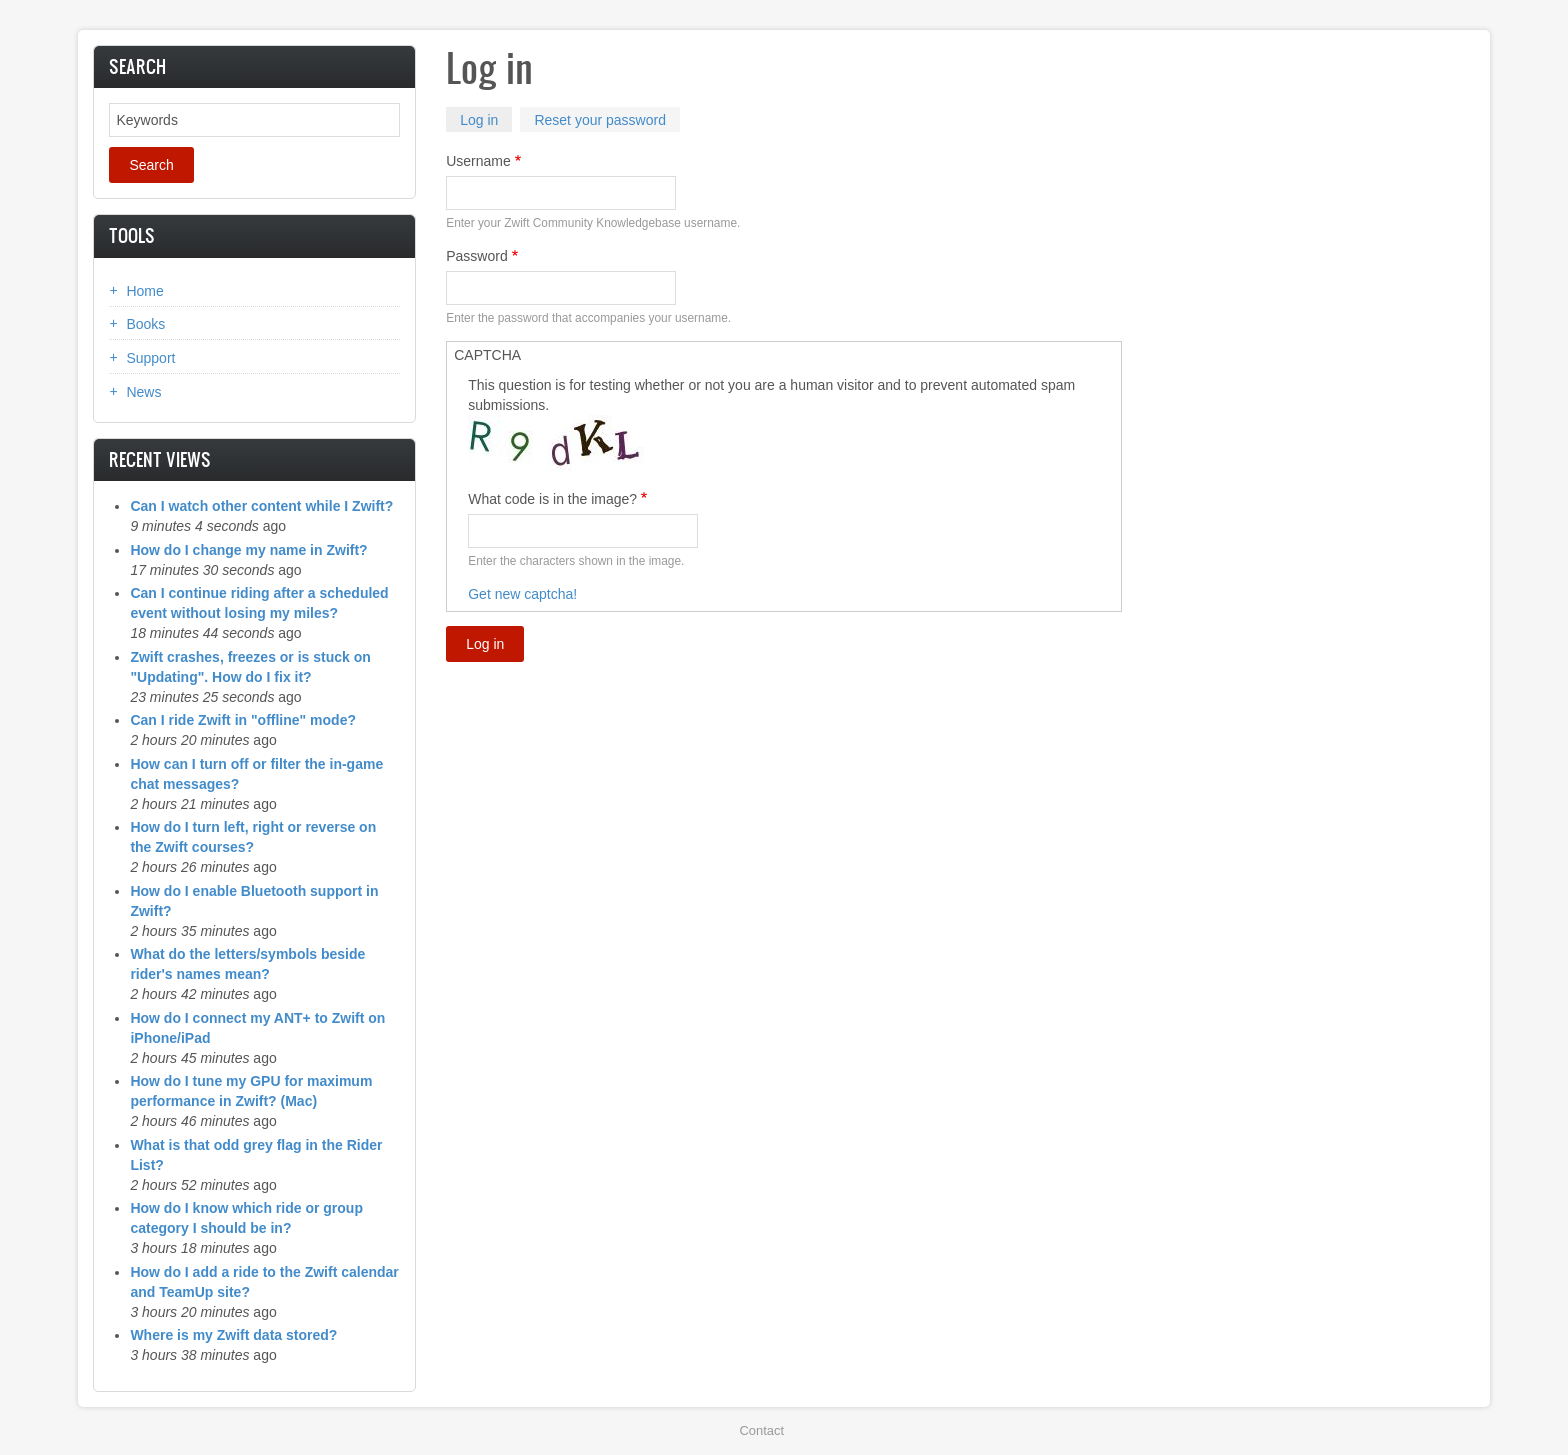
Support (150, 358)
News (143, 392)
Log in (486, 121)
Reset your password (600, 120)
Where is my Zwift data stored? (233, 1335)
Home (144, 291)
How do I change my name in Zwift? (248, 550)
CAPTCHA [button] (487, 355)
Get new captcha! (522, 594)
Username (478, 161)
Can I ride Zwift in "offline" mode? (243, 720)
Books (145, 324)
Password (476, 256)
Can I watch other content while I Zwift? (261, 506)
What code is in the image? (552, 499)
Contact (762, 1430)
